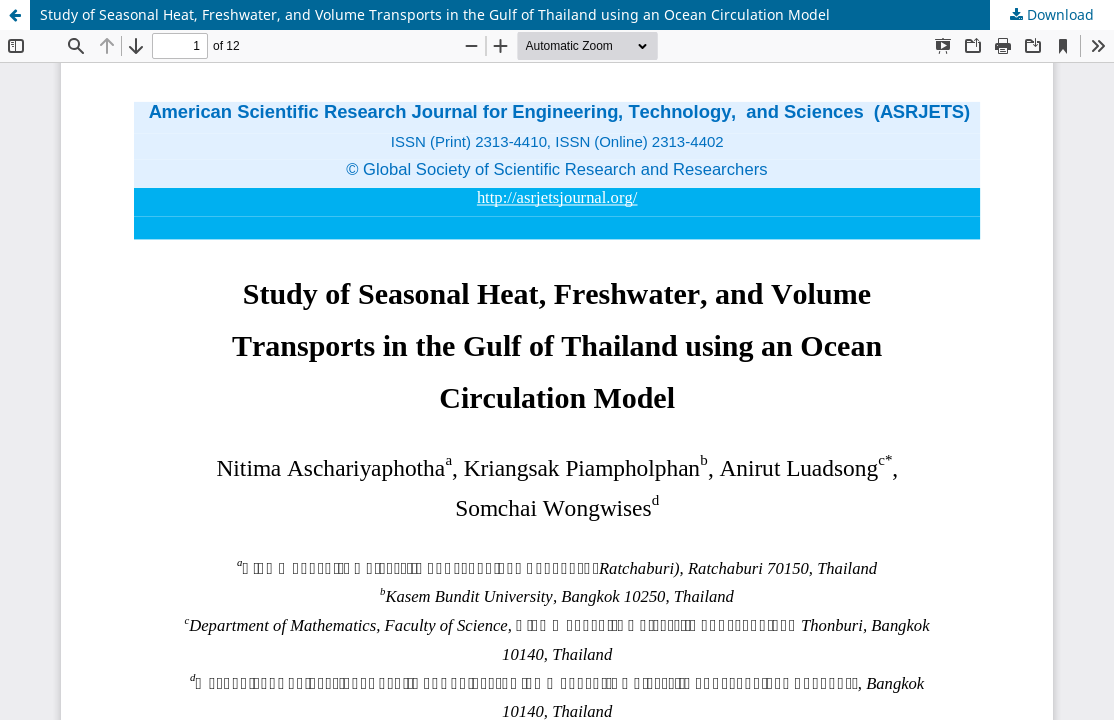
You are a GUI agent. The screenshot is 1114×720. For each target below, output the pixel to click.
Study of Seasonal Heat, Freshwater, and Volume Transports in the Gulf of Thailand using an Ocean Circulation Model (435, 14)
